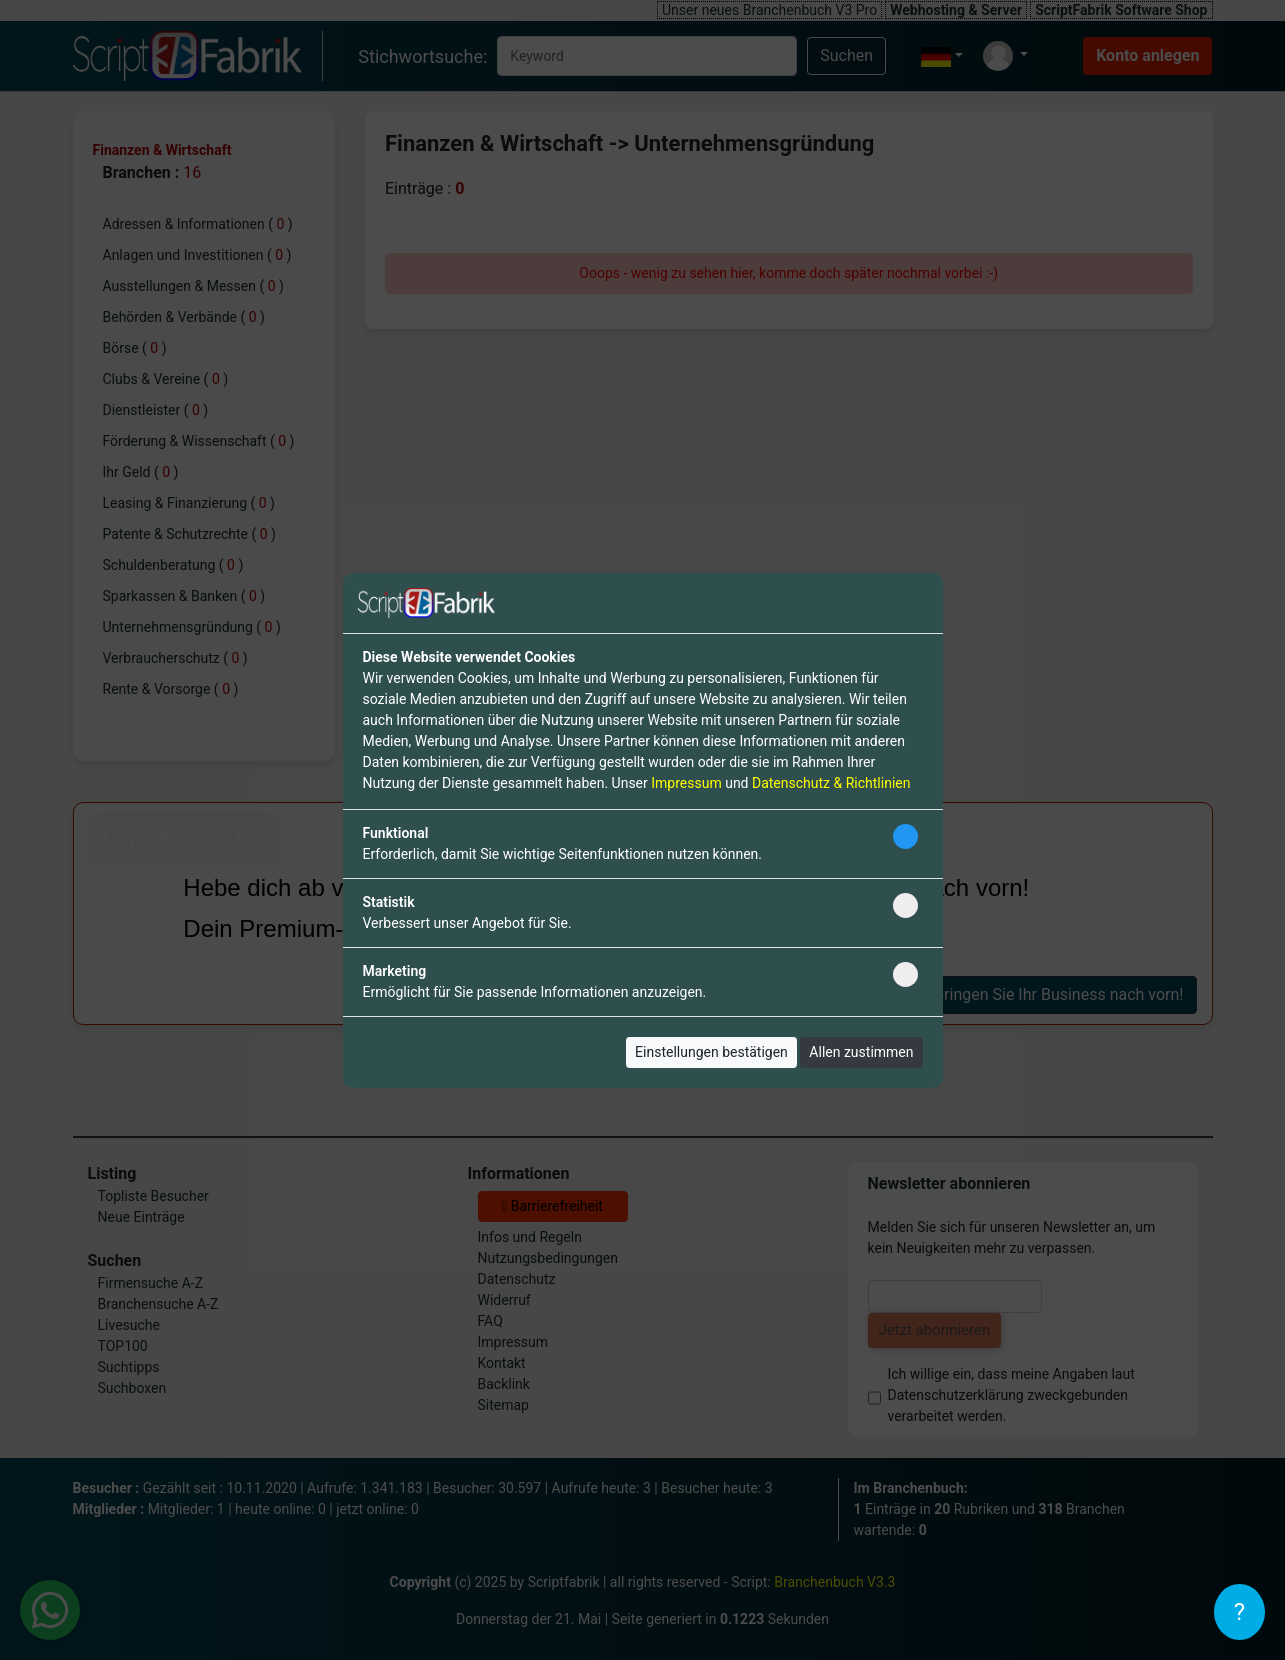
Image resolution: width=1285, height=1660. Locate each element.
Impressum (686, 783)
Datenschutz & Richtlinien (831, 783)
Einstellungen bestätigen (711, 1052)
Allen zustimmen (861, 1052)
